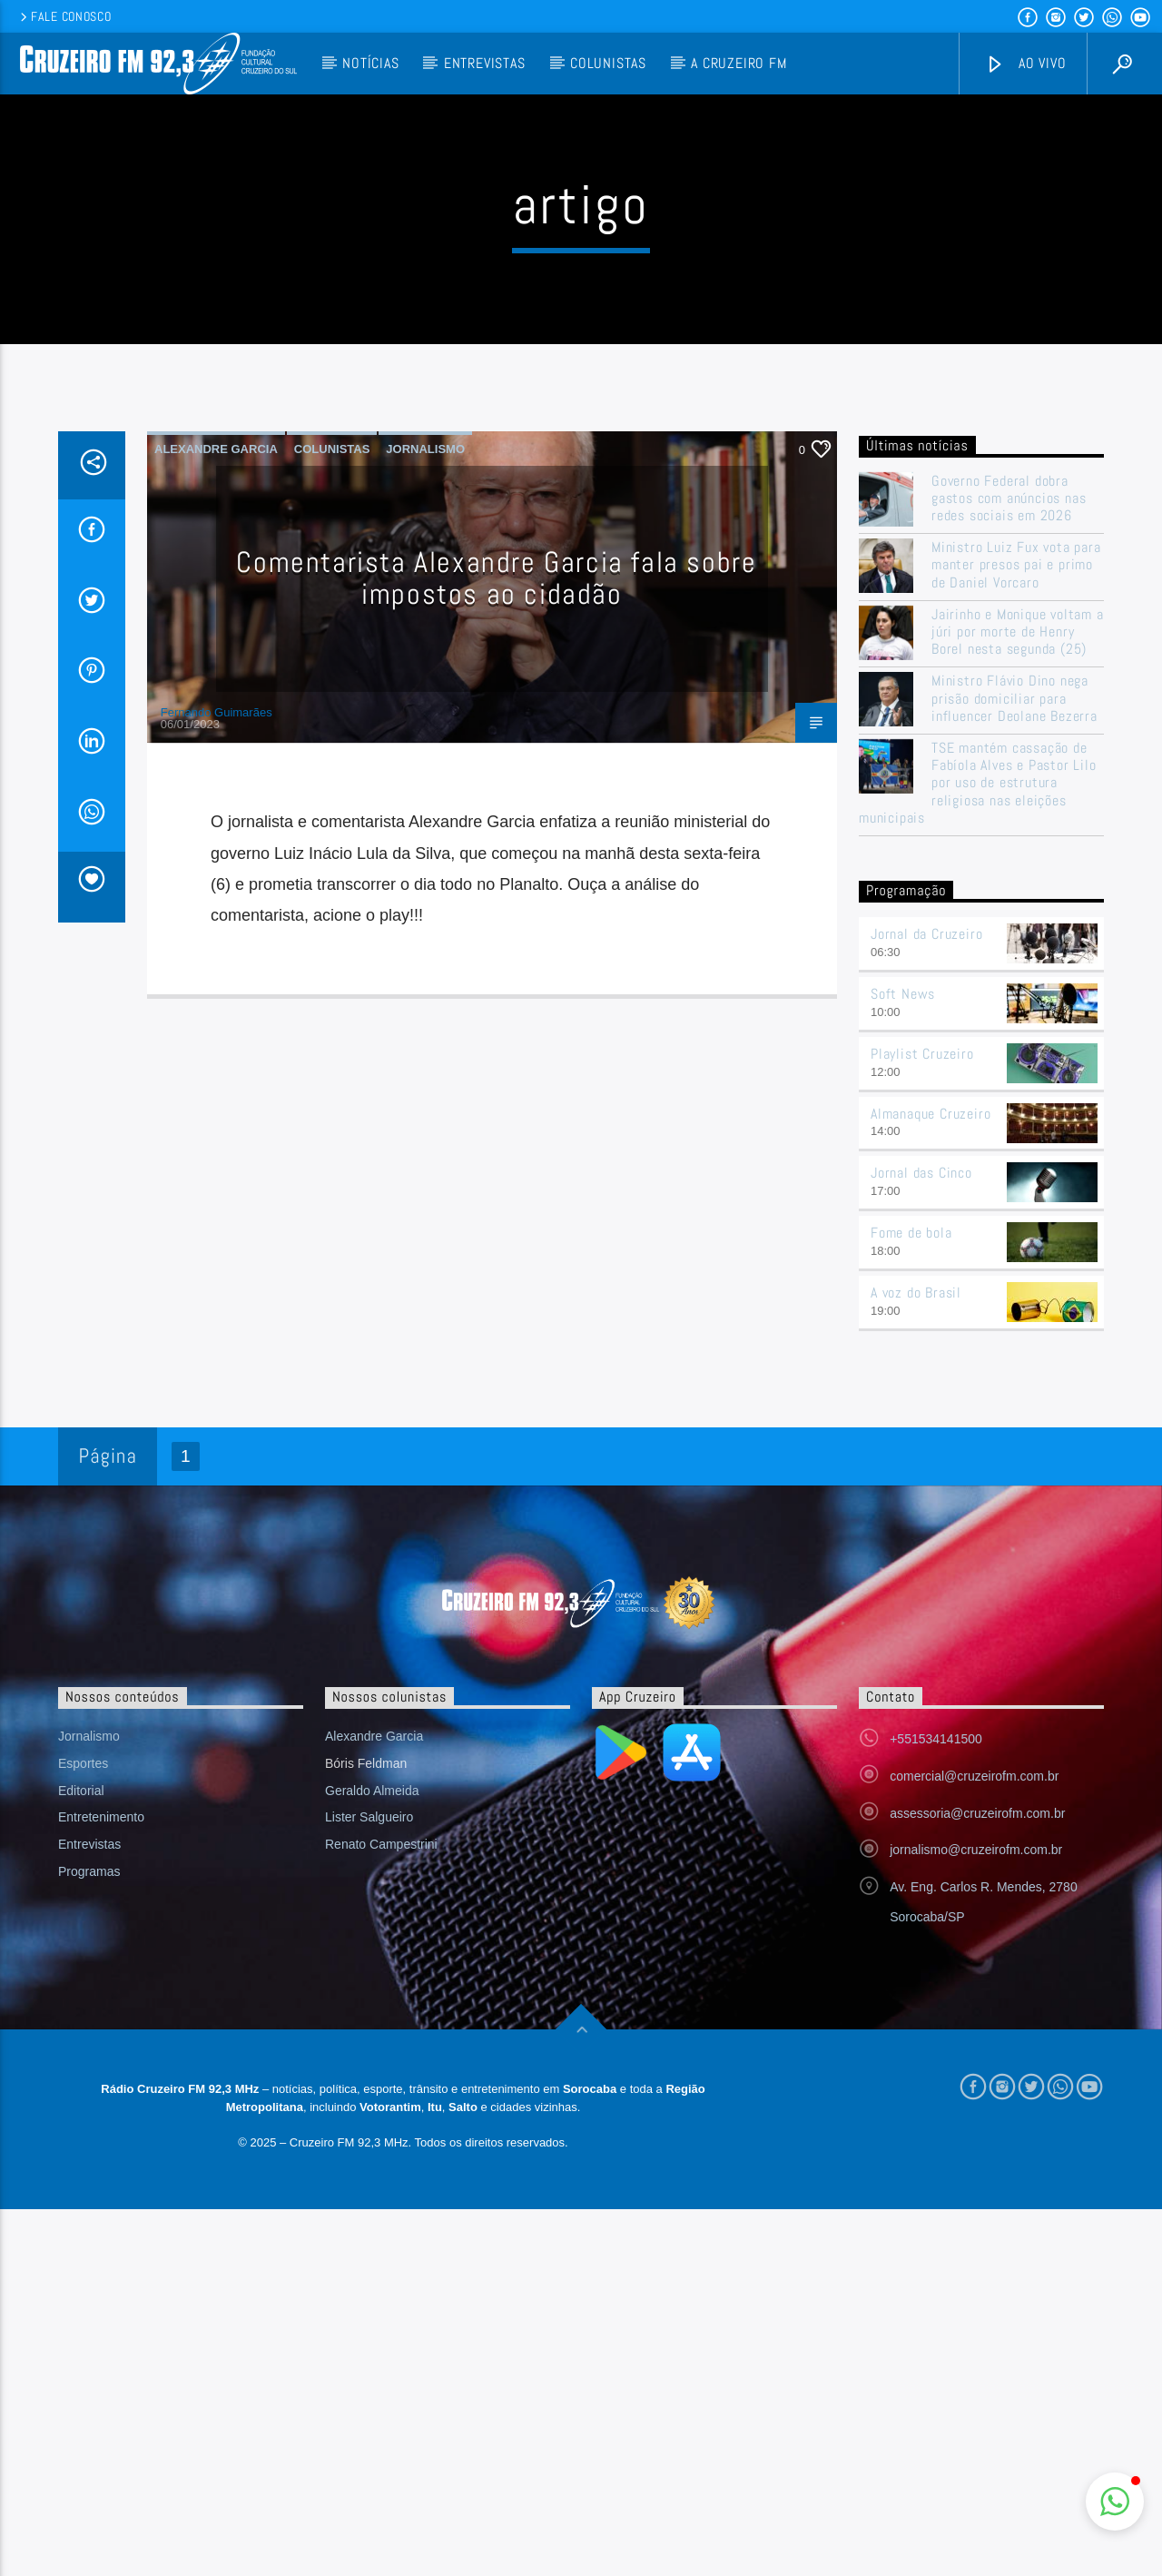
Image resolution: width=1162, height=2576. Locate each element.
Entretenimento (101, 2183)
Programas (89, 2238)
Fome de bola (911, 1599)
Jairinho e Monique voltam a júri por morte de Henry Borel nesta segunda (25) (1017, 998)
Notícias (370, 63)
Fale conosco (64, 16)
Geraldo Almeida (372, 2157)
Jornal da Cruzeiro (926, 1300)
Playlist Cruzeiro (922, 1420)
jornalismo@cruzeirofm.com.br (976, 2216)
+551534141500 (936, 2105)
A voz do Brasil (916, 1659)
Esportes (83, 2130)
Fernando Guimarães (216, 1079)
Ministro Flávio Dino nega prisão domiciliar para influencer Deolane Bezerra (1014, 1065)
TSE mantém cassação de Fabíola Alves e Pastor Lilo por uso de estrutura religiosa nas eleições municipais (978, 1149)
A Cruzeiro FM (738, 63)
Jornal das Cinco (921, 1539)
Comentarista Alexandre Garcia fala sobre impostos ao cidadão (496, 945)
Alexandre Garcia (216, 816)
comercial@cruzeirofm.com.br (974, 2143)
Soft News (903, 1360)
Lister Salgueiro (369, 2183)
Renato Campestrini (381, 2211)
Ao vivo (1026, 64)
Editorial (81, 2157)
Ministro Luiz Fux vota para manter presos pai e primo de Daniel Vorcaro (1016, 931)
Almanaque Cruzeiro (930, 1480)
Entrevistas (485, 63)
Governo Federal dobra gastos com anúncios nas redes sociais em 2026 (1008, 865)
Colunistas (608, 63)
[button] (1115, 2501)
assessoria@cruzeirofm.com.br (977, 2180)
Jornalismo (425, 816)
